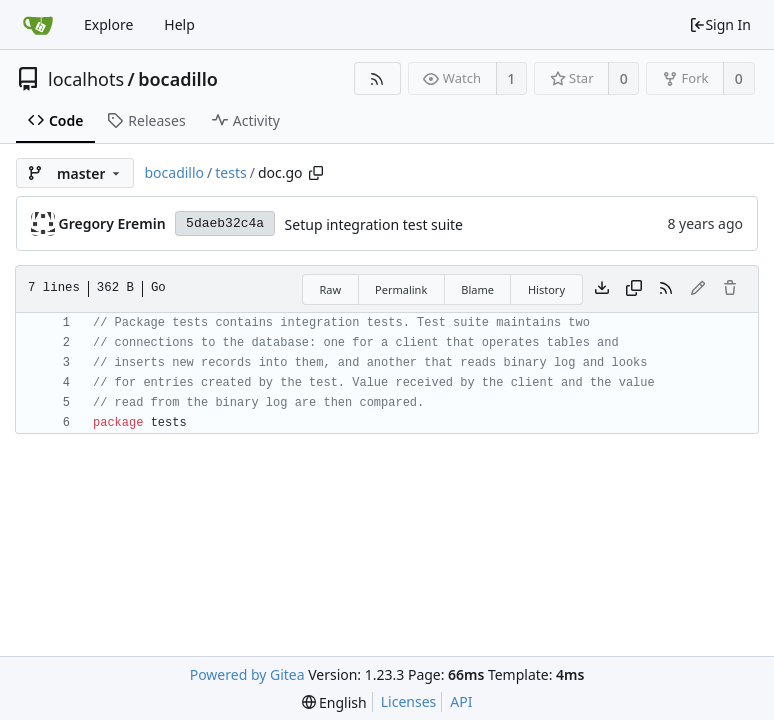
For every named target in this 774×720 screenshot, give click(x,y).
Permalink (401, 289)
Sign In (720, 24)
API (461, 701)
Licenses (409, 701)
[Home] (38, 25)
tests (230, 172)
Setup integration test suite (374, 224)
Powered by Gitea (247, 674)
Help (179, 24)
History (546, 289)
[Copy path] (316, 173)
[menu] (334, 702)
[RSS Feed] (377, 78)
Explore (108, 24)
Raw (330, 289)
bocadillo (178, 79)
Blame (477, 289)
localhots (86, 79)
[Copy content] (634, 289)
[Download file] (602, 289)
